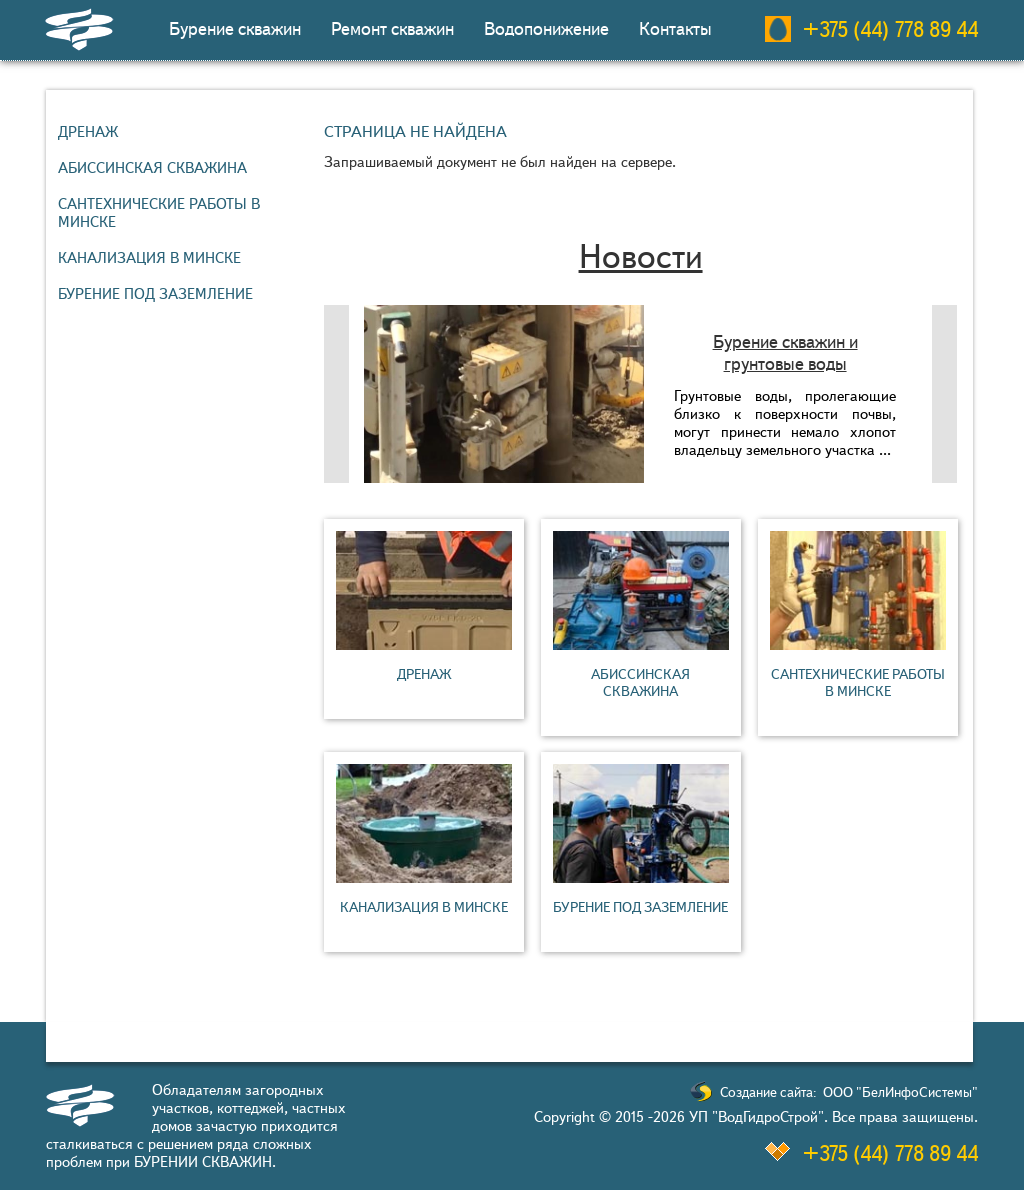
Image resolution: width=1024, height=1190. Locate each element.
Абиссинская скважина (152, 168)
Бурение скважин (235, 29)
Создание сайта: (768, 1092)
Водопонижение (546, 29)
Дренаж (88, 132)
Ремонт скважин (392, 29)
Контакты (675, 29)
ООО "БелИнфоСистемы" (900, 1092)
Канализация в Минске (149, 258)
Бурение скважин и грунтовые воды (785, 353)
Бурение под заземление (155, 294)
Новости (641, 256)
